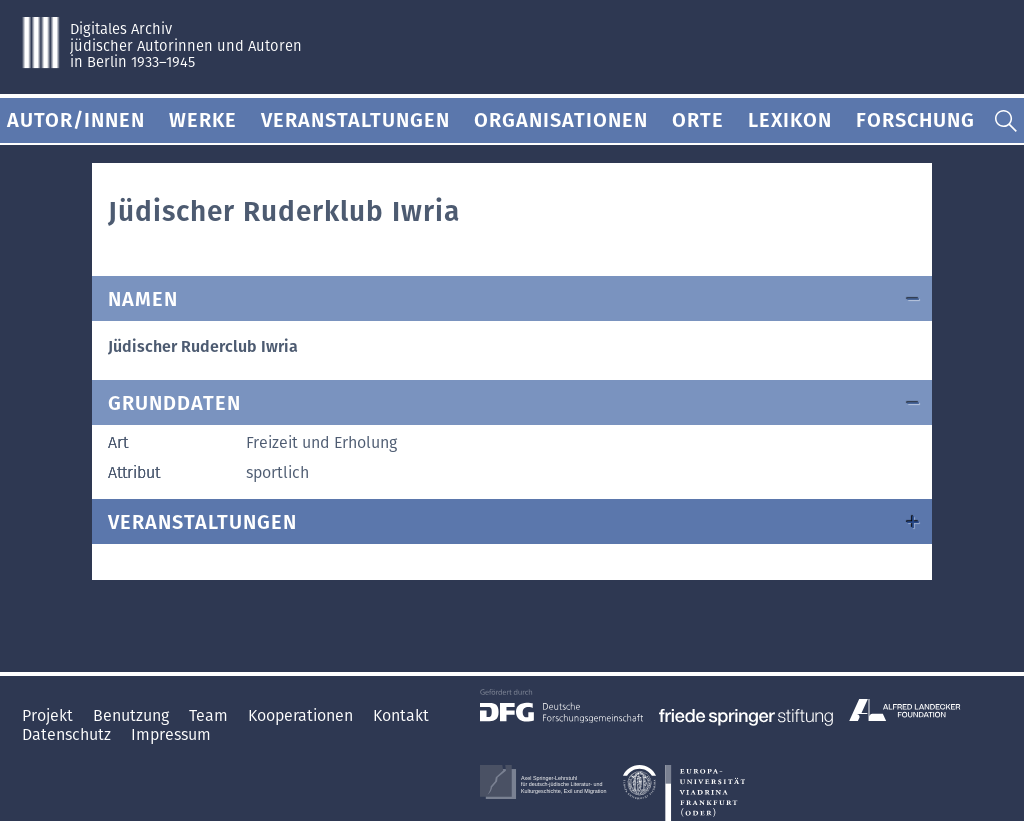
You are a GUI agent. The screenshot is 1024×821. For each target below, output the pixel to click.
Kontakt (401, 715)
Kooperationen (302, 715)
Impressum (171, 734)
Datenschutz (68, 734)
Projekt (49, 715)
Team (210, 715)
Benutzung (133, 715)
